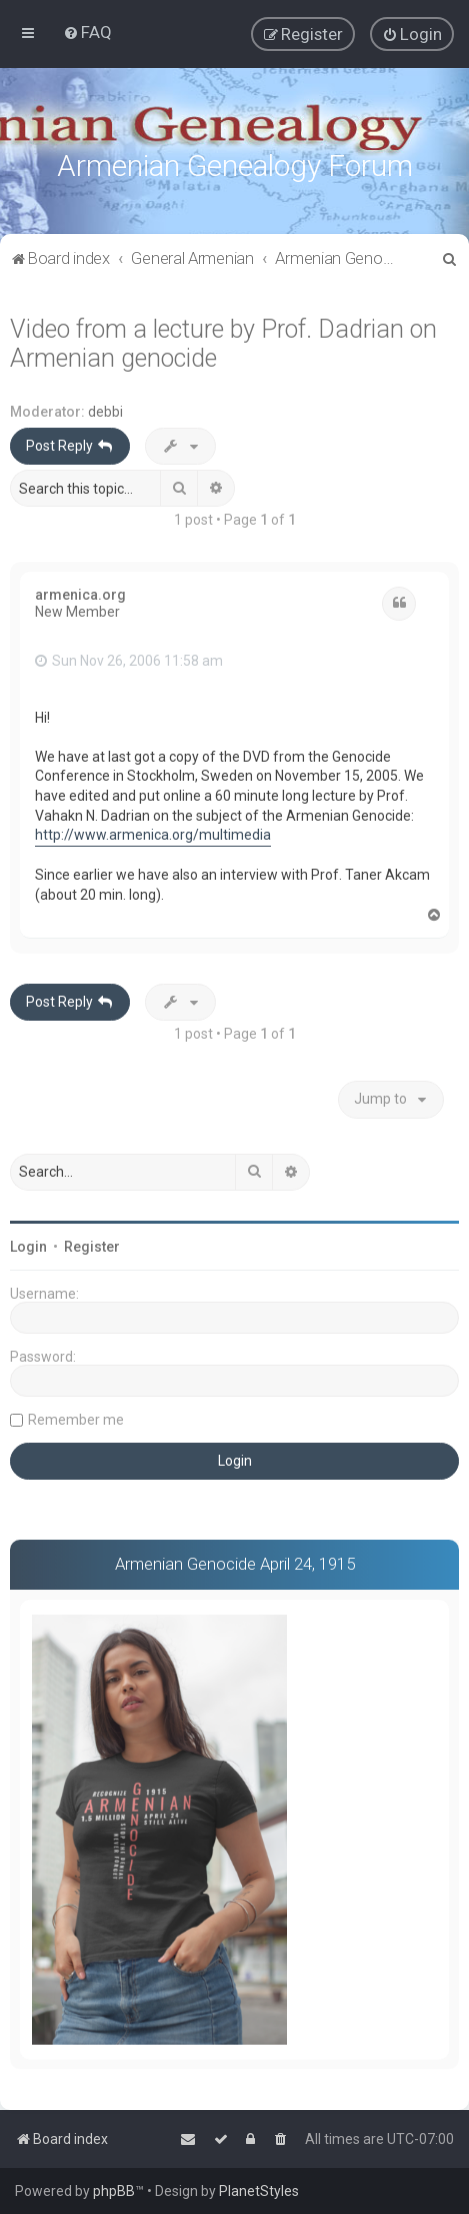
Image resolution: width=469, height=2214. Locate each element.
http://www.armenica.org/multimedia (153, 832)
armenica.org (80, 592)
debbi (105, 409)
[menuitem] (87, 32)
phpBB (114, 2191)
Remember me (76, 1417)
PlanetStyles (259, 2191)
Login (28, 1244)
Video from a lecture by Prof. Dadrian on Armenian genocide (223, 341)
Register (92, 1244)
